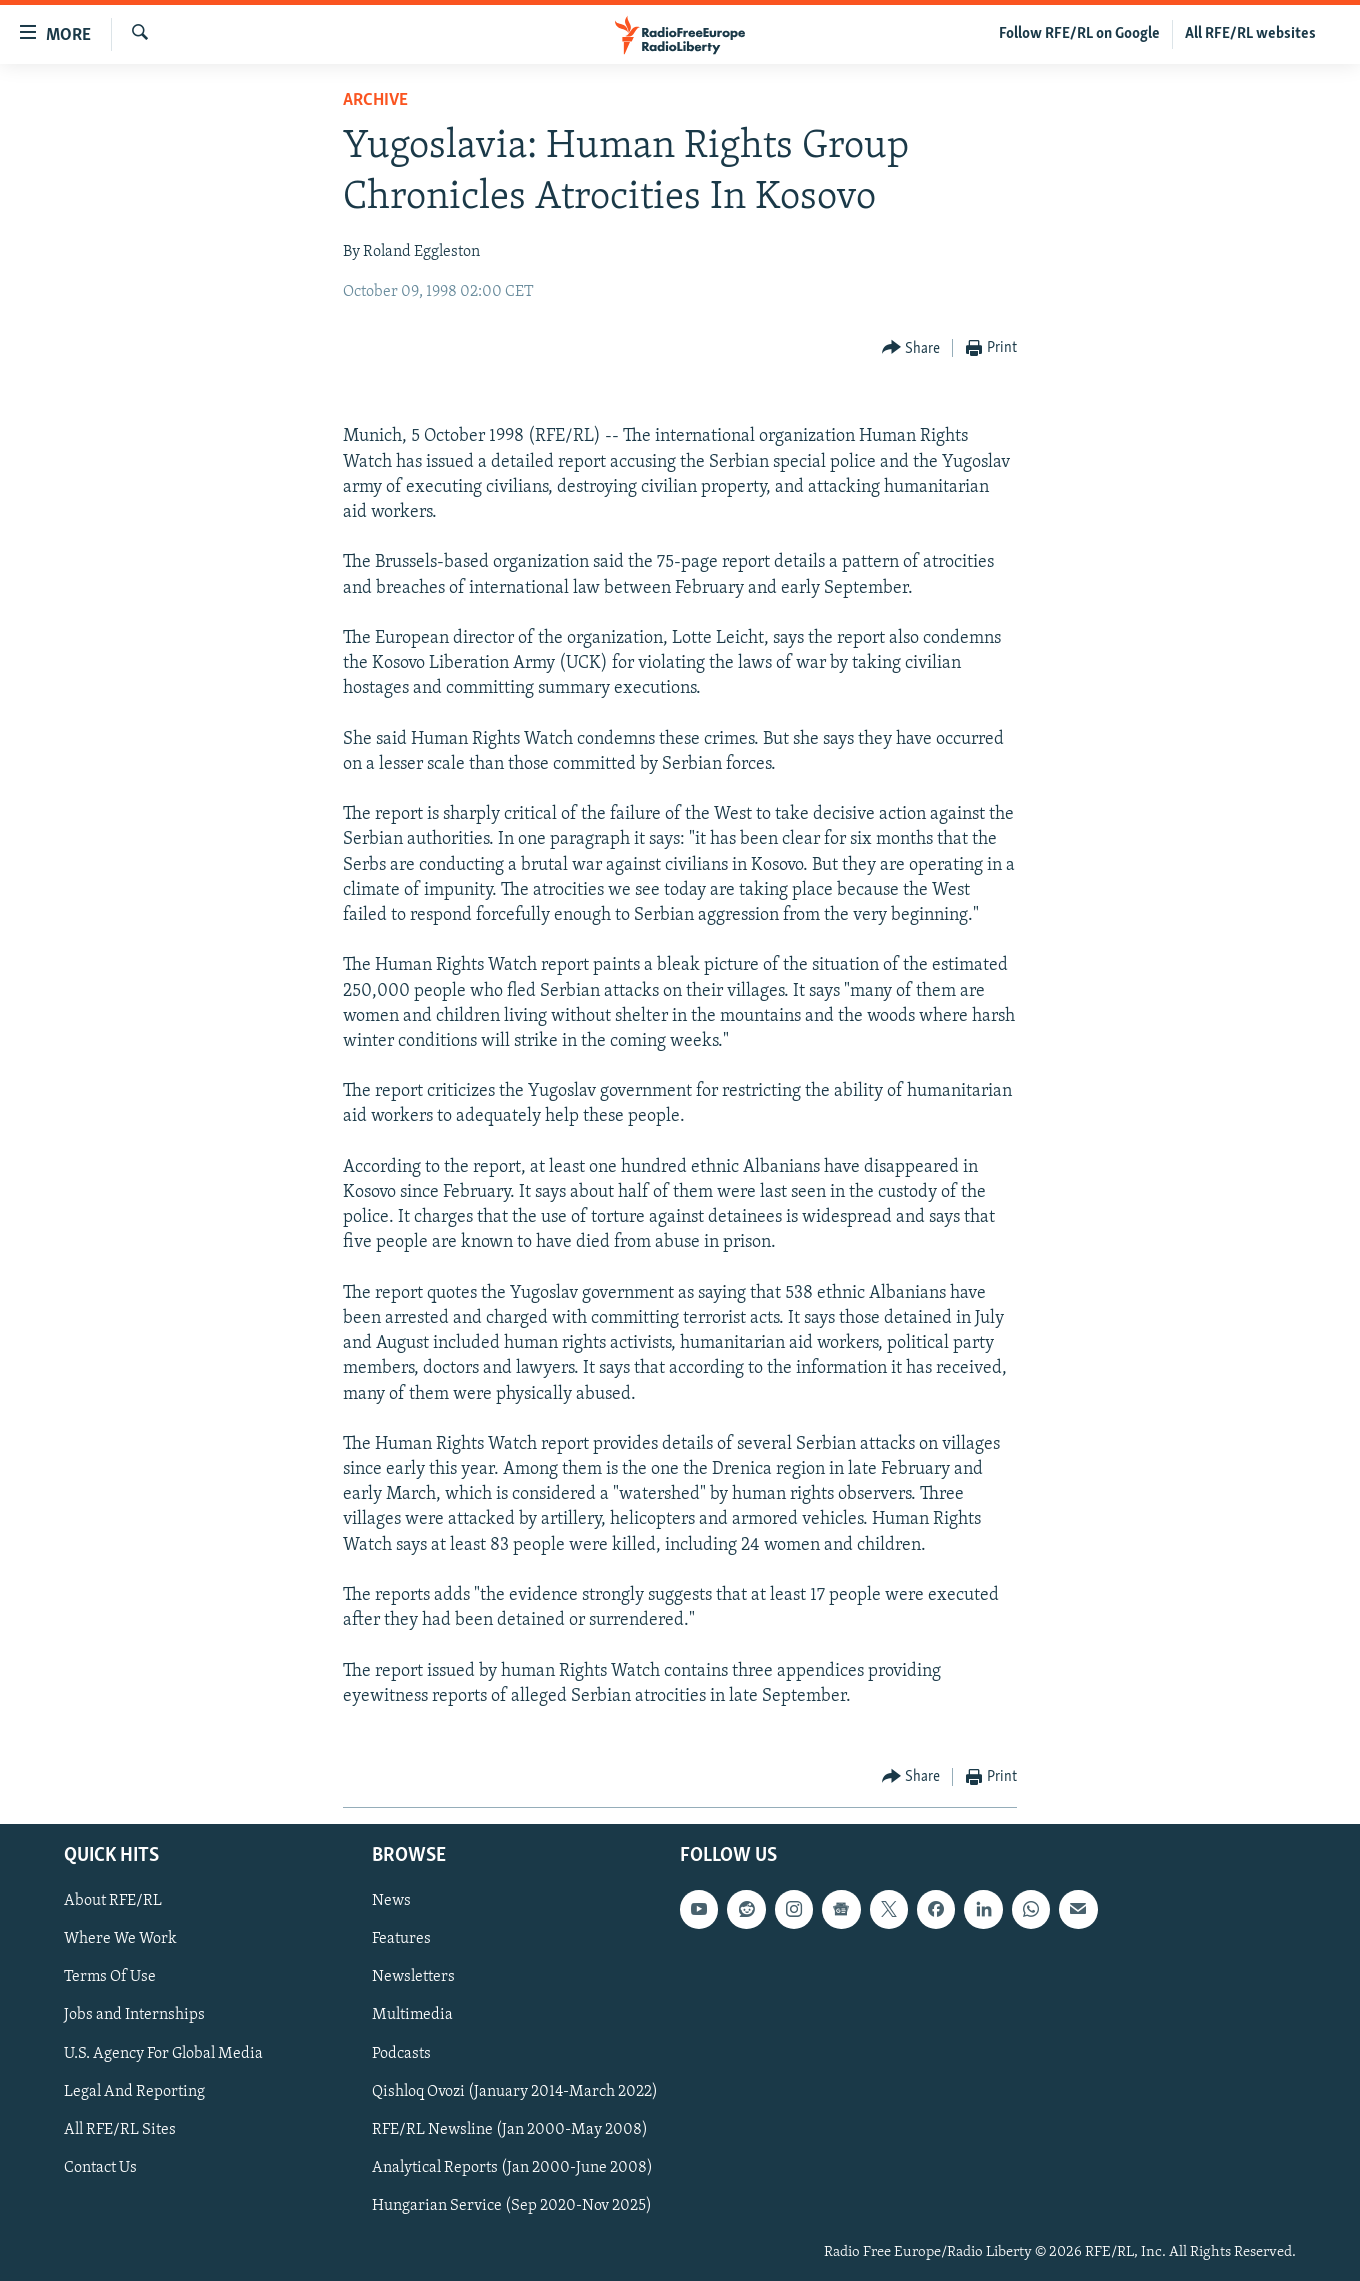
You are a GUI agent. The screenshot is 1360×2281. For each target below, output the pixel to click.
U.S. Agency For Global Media (163, 2054)
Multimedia (412, 2016)
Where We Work (120, 1940)
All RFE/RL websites (1250, 34)
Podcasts (401, 2054)
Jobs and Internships (134, 2016)
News (391, 1902)
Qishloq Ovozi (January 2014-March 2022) (515, 2092)
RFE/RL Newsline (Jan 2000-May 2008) (510, 2130)
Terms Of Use (110, 1978)
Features (401, 1940)
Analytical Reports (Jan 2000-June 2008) (512, 2168)
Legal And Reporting (134, 2092)
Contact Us (100, 2168)
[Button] (911, 348)
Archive (375, 100)
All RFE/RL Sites (120, 2130)
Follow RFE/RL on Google (1079, 34)
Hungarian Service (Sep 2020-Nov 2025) (512, 2206)
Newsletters (413, 1978)
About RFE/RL (113, 1902)
